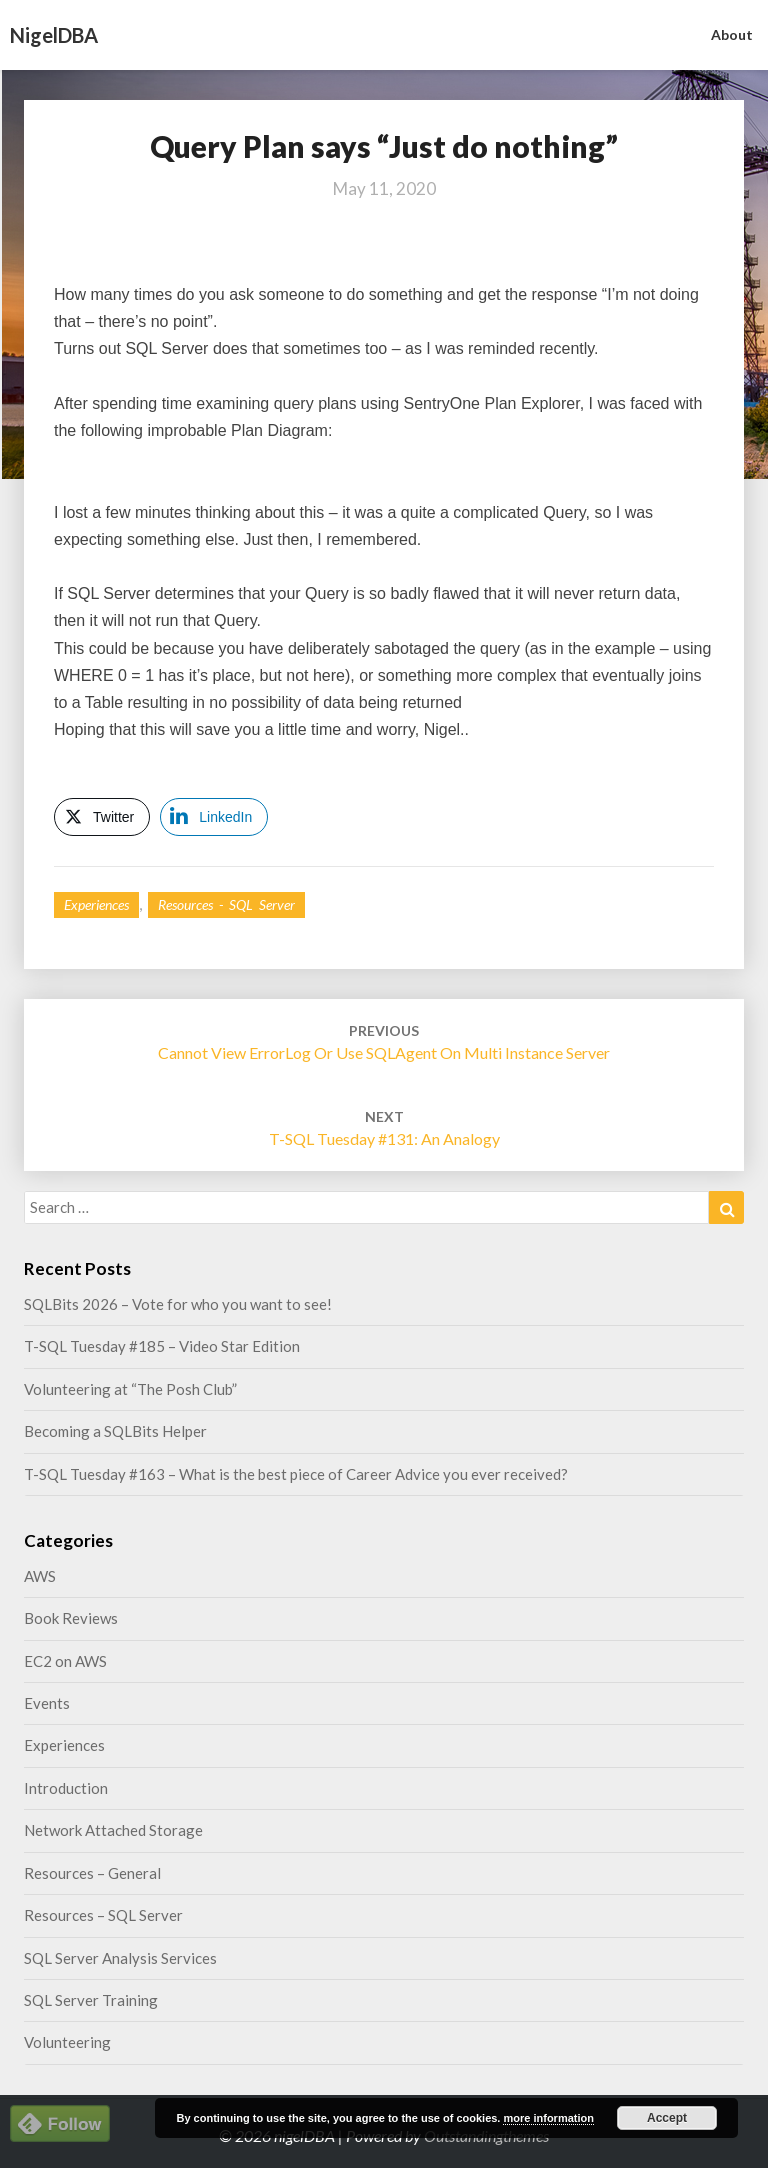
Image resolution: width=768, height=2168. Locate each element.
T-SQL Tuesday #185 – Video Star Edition (162, 1346)
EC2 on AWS (65, 1661)
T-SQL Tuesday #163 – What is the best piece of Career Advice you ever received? (296, 1474)
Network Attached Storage (113, 1830)
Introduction (66, 1788)
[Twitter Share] (102, 817)
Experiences (96, 904)
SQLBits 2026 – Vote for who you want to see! (178, 1304)
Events (47, 1703)
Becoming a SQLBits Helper (115, 1431)
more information (548, 2118)
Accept (667, 2118)
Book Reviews (71, 1618)
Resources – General (92, 1873)
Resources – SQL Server (103, 1915)
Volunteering (67, 2042)
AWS (40, 1576)
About (732, 34)
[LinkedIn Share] (214, 817)
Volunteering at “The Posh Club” (130, 1389)
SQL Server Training (91, 2000)
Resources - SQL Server (226, 904)
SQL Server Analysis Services (120, 1958)
